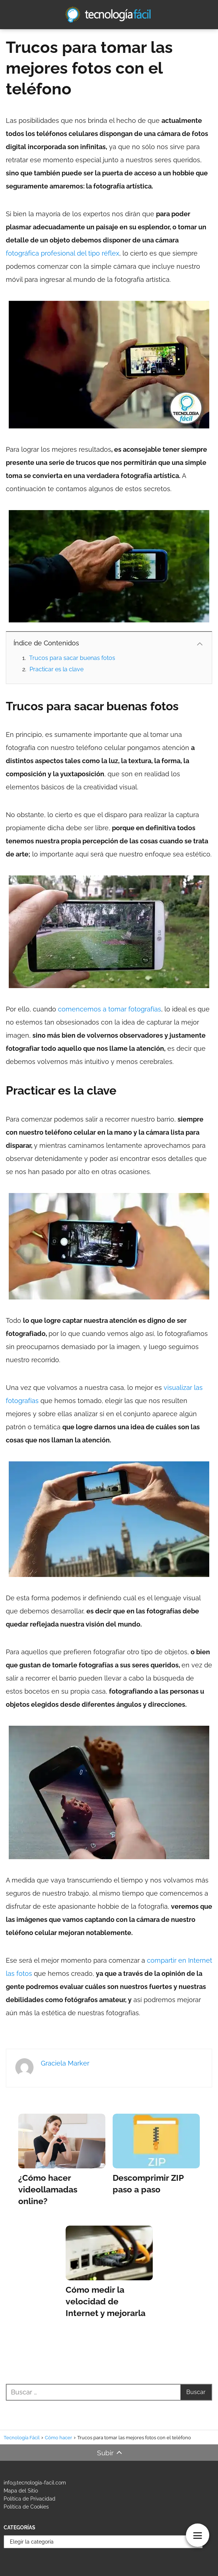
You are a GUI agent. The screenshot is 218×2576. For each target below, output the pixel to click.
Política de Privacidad (29, 2499)
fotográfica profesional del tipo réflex (62, 253)
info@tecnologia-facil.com (35, 2483)
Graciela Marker (65, 2063)
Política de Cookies (26, 2507)
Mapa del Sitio (21, 2491)
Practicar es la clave (56, 669)
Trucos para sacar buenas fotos (72, 657)
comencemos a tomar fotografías (109, 1009)
